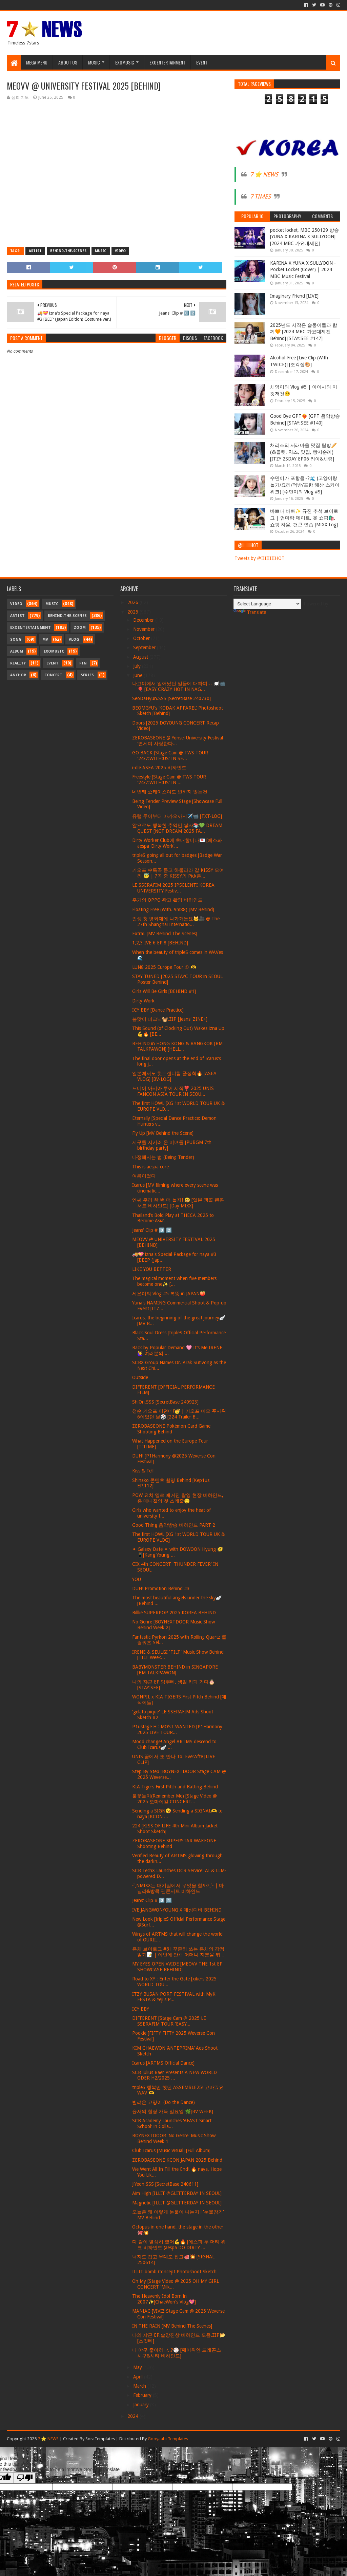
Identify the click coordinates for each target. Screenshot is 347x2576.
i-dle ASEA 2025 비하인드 (159, 767)
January (141, 2404)
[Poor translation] (25, 2477)
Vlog (74, 639)
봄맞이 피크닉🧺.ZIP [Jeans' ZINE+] (169, 1019)
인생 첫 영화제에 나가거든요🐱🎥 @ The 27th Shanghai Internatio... (176, 921)
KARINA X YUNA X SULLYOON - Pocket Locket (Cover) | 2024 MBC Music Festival (303, 269)
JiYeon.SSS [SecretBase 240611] (165, 2184)
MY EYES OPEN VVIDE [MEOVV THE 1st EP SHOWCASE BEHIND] (177, 1966)
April (138, 2377)
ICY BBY (140, 2009)
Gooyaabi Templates (168, 2438)
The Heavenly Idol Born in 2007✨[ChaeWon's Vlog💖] (164, 2299)
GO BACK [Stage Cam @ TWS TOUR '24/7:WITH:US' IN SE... (170, 755)
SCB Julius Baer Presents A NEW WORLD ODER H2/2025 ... (174, 2075)
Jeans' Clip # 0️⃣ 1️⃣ (152, 1900)
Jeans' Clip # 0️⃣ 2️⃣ (152, 1230)
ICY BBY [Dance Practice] (158, 1010)
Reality (18, 663)
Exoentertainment (167, 62)
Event (201, 62)
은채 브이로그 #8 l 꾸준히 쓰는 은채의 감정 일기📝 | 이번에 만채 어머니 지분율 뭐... (178, 1951)
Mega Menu (36, 62)
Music (94, 62)
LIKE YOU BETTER (151, 1269)
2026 (133, 602)
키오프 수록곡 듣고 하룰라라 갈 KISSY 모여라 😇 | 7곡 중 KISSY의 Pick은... (178, 873)
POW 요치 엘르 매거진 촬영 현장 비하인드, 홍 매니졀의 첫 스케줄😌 (177, 1498)
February (143, 2395)
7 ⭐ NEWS (264, 174)
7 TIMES (260, 196)
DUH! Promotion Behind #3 (161, 1588)
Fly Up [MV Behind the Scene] (162, 1133)
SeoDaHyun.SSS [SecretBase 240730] (171, 698)
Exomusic (124, 62)
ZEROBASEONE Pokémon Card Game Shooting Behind (171, 1428)
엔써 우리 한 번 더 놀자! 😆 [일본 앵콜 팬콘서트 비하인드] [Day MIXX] (178, 1202)
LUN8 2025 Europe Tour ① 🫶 (164, 967)
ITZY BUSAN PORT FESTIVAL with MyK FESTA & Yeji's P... (174, 1996)
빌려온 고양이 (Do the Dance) (163, 2102)
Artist (35, 251)
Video (120, 251)
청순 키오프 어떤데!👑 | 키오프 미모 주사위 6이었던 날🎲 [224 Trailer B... (179, 1413)
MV (45, 639)
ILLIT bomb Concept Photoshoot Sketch (174, 2271)
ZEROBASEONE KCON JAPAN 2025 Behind (177, 2160)
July (137, 666)
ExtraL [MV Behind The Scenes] (164, 933)
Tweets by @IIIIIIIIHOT (259, 558)
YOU (136, 1579)
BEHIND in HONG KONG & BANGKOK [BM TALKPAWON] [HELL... (177, 1046)
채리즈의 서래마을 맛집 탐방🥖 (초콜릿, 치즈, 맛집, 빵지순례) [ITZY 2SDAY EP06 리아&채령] (303, 452)
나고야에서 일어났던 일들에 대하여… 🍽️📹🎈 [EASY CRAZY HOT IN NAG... (178, 686)
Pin (83, 663)
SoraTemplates (100, 2438)
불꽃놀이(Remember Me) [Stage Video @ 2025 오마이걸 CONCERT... (174, 1798)
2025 (133, 612)
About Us (67, 62)
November (144, 629)
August (141, 657)
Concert (53, 675)
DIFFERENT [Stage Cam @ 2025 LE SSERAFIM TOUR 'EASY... (169, 2021)
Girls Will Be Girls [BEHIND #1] (164, 991)
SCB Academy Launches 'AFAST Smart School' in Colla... (171, 2123)
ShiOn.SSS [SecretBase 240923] (165, 1402)
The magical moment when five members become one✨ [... (174, 1281)
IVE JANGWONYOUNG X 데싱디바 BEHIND (177, 1910)
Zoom (80, 627)
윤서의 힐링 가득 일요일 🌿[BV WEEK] (172, 2111)
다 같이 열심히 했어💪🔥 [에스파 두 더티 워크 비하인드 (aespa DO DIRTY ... (179, 2244)
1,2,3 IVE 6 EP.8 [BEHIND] (160, 942)
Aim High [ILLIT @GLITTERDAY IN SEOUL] (177, 2193)
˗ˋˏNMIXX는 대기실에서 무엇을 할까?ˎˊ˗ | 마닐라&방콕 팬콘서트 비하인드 (178, 1888)
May (138, 2367)
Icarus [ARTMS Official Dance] (163, 2063)
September (145, 647)
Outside (140, 1377)
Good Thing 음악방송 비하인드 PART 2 (173, 1525)
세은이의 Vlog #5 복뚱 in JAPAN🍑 (168, 1293)
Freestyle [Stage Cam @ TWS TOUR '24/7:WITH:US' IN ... (169, 779)
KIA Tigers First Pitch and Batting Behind (175, 1786)
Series (87, 675)
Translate (249, 612)
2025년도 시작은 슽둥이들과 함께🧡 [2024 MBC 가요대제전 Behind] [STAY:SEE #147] (303, 331)
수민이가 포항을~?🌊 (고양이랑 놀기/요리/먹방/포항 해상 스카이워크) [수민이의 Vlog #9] (305, 484)
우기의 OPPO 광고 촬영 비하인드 (167, 900)
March (140, 2386)
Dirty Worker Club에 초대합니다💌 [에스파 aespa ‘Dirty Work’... (177, 843)
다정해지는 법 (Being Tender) (163, 1157)
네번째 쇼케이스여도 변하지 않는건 (169, 791)
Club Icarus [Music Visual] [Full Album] (171, 2150)
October (142, 638)
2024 (133, 2416)
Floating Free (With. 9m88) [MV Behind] (173, 909)
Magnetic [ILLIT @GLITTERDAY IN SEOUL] (177, 2202)
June (138, 675)
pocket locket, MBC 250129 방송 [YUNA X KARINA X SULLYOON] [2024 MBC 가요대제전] (304, 236)
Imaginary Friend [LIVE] (294, 296)
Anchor (18, 675)
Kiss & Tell (143, 1470)
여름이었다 (144, 1176)
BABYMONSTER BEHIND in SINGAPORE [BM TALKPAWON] (175, 1669)
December (144, 620)
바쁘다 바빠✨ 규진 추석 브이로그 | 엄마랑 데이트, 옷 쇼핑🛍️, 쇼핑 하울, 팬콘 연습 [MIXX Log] (304, 517)
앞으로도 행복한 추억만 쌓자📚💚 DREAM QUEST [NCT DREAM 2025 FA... (177, 828)
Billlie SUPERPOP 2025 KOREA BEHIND (174, 1612)
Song (16, 639)
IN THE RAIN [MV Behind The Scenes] (172, 2326)
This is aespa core (150, 1166)
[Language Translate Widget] (267, 604)
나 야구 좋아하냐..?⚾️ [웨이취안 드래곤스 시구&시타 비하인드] (176, 2352)
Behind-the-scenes (68, 251)
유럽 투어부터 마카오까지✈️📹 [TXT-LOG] (177, 816)
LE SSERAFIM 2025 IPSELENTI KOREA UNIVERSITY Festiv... (173, 888)
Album (16, 651)
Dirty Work (143, 1000)
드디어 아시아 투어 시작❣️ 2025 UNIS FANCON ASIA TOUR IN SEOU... (173, 1091)
